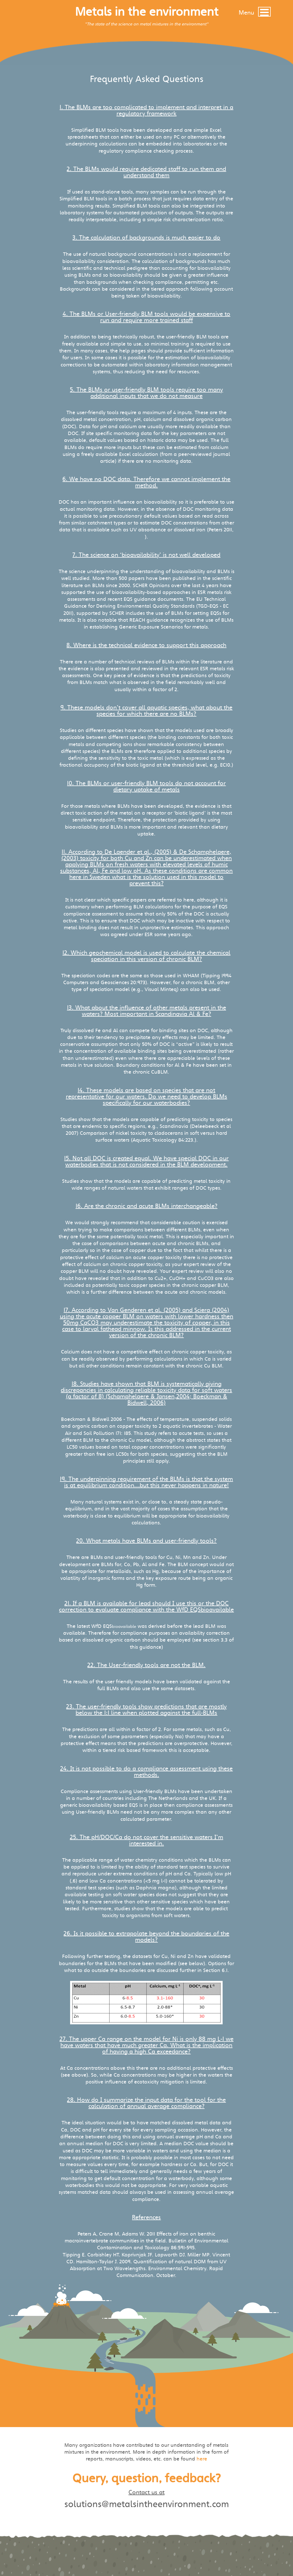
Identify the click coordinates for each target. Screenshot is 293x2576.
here (202, 2459)
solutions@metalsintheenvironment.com (146, 2504)
